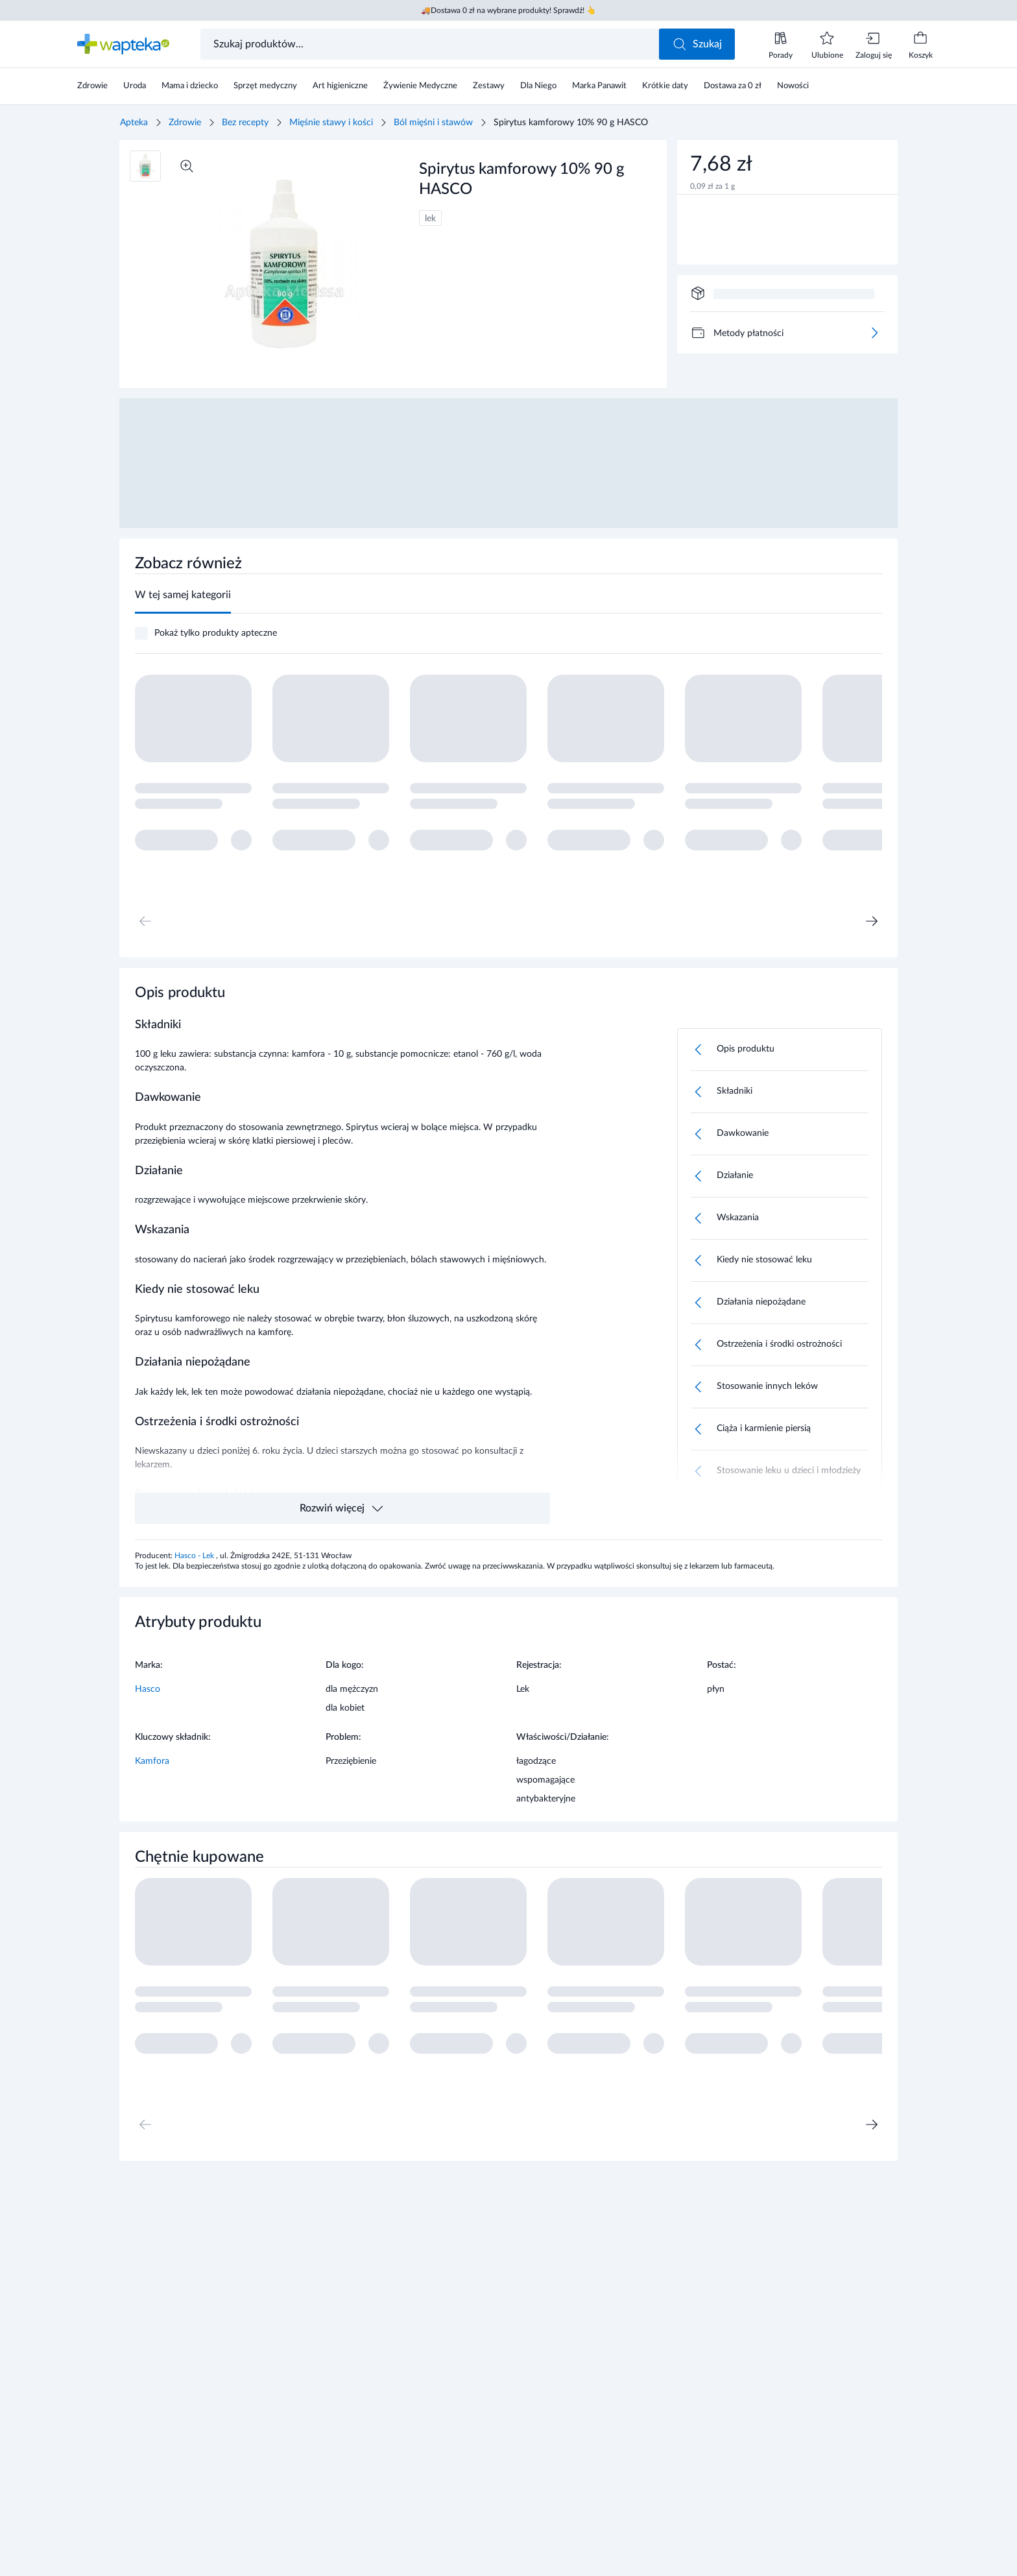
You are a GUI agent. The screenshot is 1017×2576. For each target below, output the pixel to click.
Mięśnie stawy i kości (331, 122)
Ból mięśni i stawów (433, 122)
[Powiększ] (186, 166)
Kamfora (152, 1761)
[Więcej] (874, 332)
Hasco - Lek (195, 1555)
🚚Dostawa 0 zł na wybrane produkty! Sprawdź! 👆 (508, 10)
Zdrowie (185, 122)
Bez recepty (245, 122)
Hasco (147, 1689)
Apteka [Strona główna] (134, 122)
